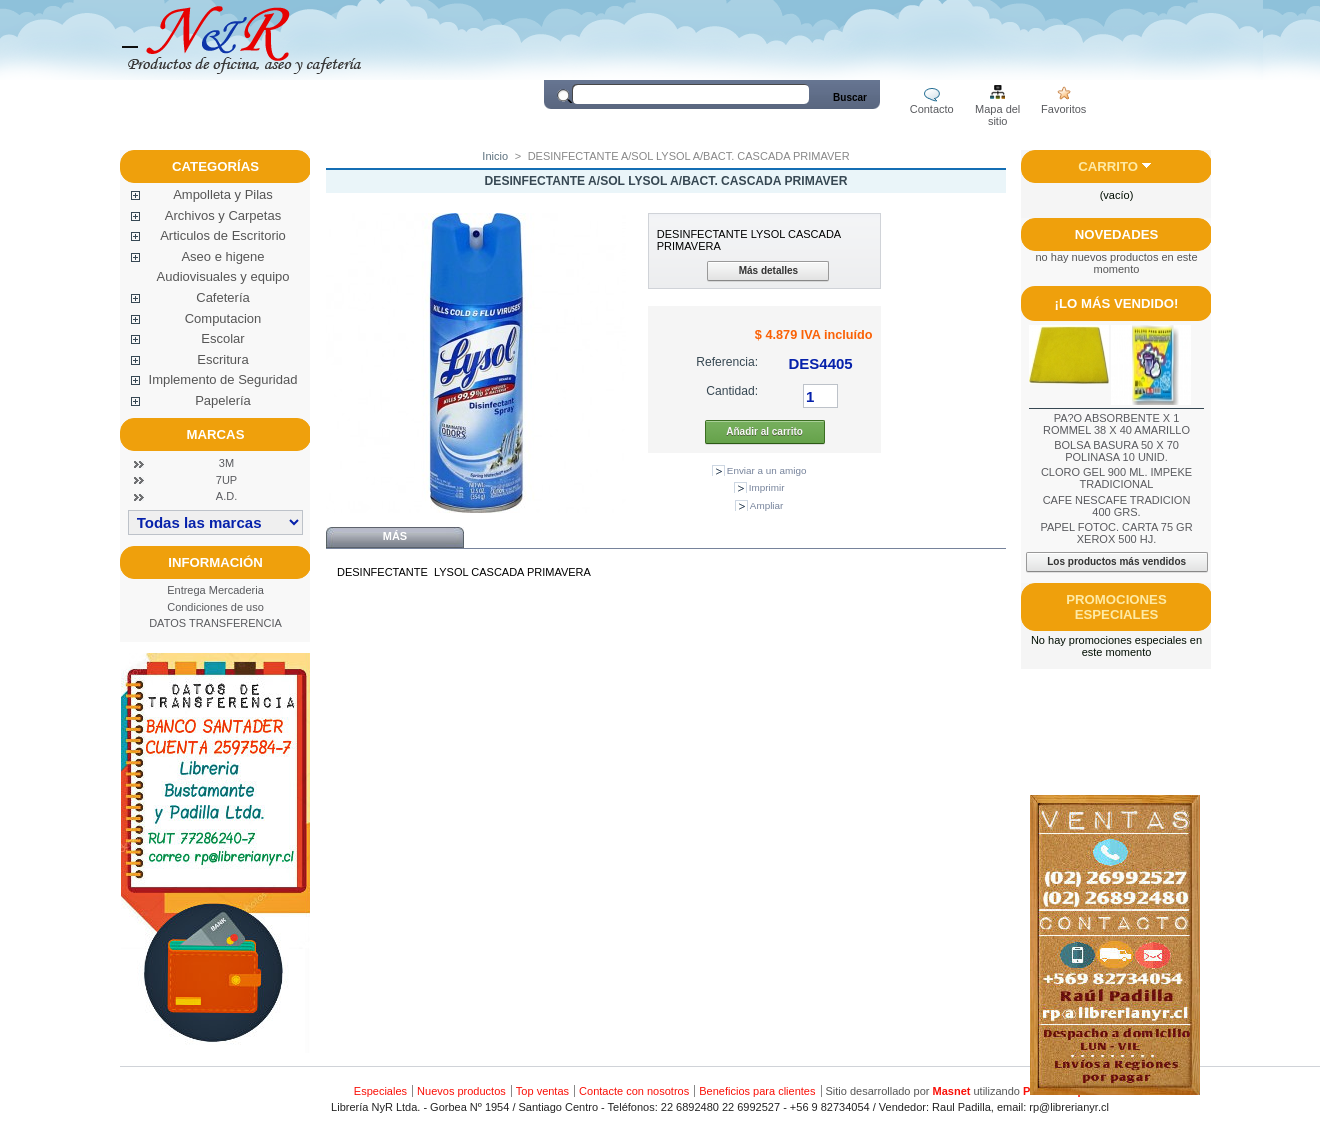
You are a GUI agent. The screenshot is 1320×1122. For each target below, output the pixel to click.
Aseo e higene (222, 256)
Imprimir (767, 487)
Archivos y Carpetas (223, 215)
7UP (226, 480)
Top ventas (542, 1091)
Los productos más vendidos (1116, 561)
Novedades (1117, 234)
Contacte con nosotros (634, 1091)
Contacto (932, 109)
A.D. (226, 496)
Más (395, 536)
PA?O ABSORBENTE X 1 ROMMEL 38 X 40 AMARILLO (1116, 424)
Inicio (495, 156)
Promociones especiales (1116, 607)
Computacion (223, 318)
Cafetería (222, 297)
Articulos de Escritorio (223, 235)
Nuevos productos (461, 1091)
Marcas (216, 434)
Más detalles (768, 270)
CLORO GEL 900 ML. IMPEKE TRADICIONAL (1116, 478)
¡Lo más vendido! (1117, 303)
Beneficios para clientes (757, 1091)
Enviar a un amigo (767, 470)
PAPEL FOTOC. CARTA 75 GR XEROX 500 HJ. (1116, 533)
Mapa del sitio (997, 110)
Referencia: (727, 362)
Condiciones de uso (215, 607)
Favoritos (1063, 109)
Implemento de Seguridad (223, 379)
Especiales (380, 1091)
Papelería (223, 400)
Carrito (1108, 166)
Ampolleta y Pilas (223, 194)
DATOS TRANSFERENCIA (215, 623)
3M (226, 463)
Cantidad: (732, 391)
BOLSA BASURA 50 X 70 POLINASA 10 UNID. (1116, 451)
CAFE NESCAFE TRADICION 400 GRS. (1117, 506)
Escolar (222, 338)
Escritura (222, 359)
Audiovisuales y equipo (223, 276)
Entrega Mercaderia (215, 590)
